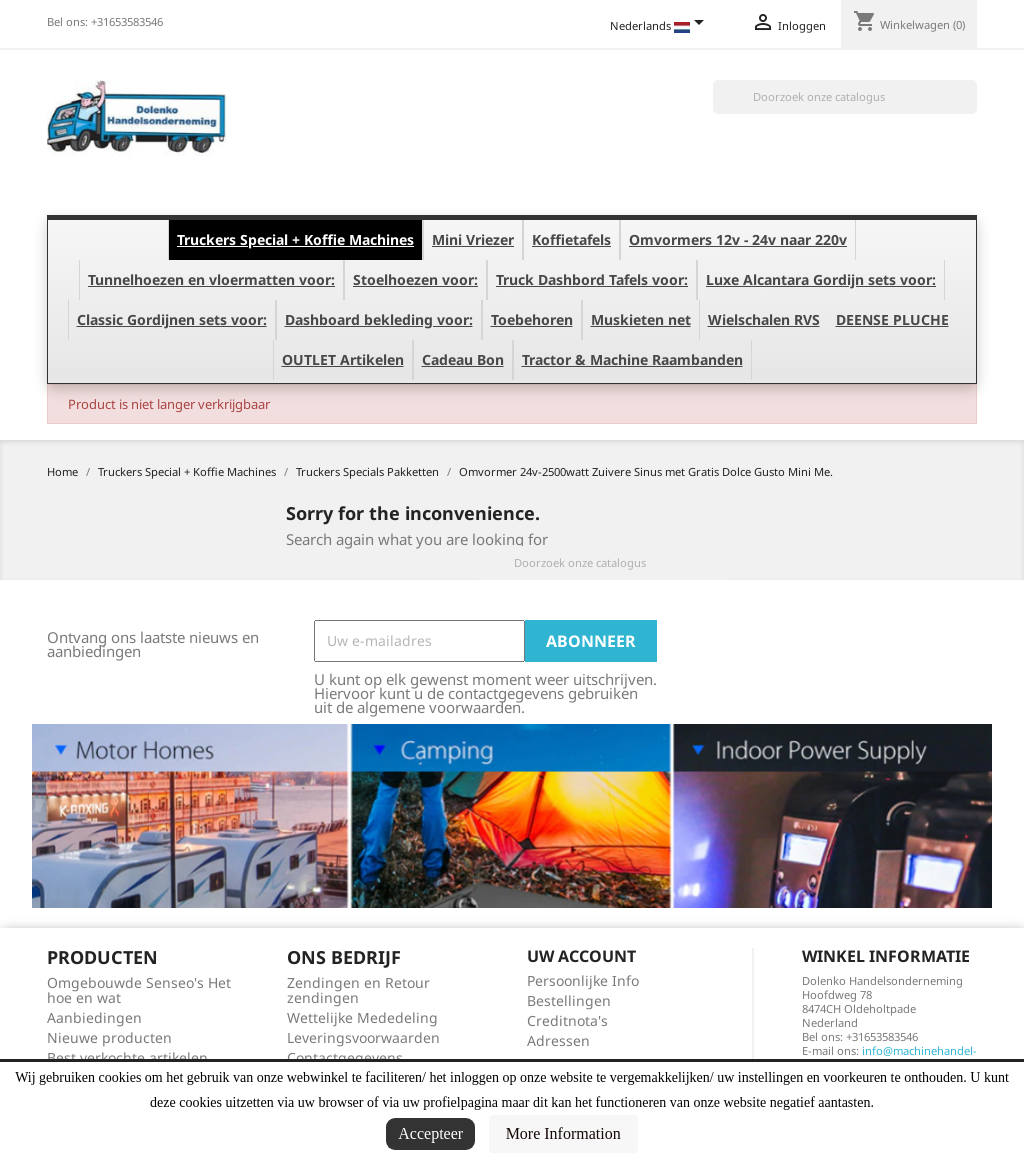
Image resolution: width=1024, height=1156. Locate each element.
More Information (563, 1133)
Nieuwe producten (109, 1037)
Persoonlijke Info (583, 980)
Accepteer (430, 1133)
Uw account (581, 956)
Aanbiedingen (94, 1017)
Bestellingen (569, 1000)
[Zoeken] (845, 97)
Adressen (558, 1040)
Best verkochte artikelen (127, 1057)
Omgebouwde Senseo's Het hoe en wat (139, 990)
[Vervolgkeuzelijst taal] (660, 27)
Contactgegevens (345, 1057)
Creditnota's (567, 1020)
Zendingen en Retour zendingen (358, 990)
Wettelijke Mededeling (362, 1017)
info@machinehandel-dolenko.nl (889, 1057)
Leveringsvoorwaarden (363, 1037)
